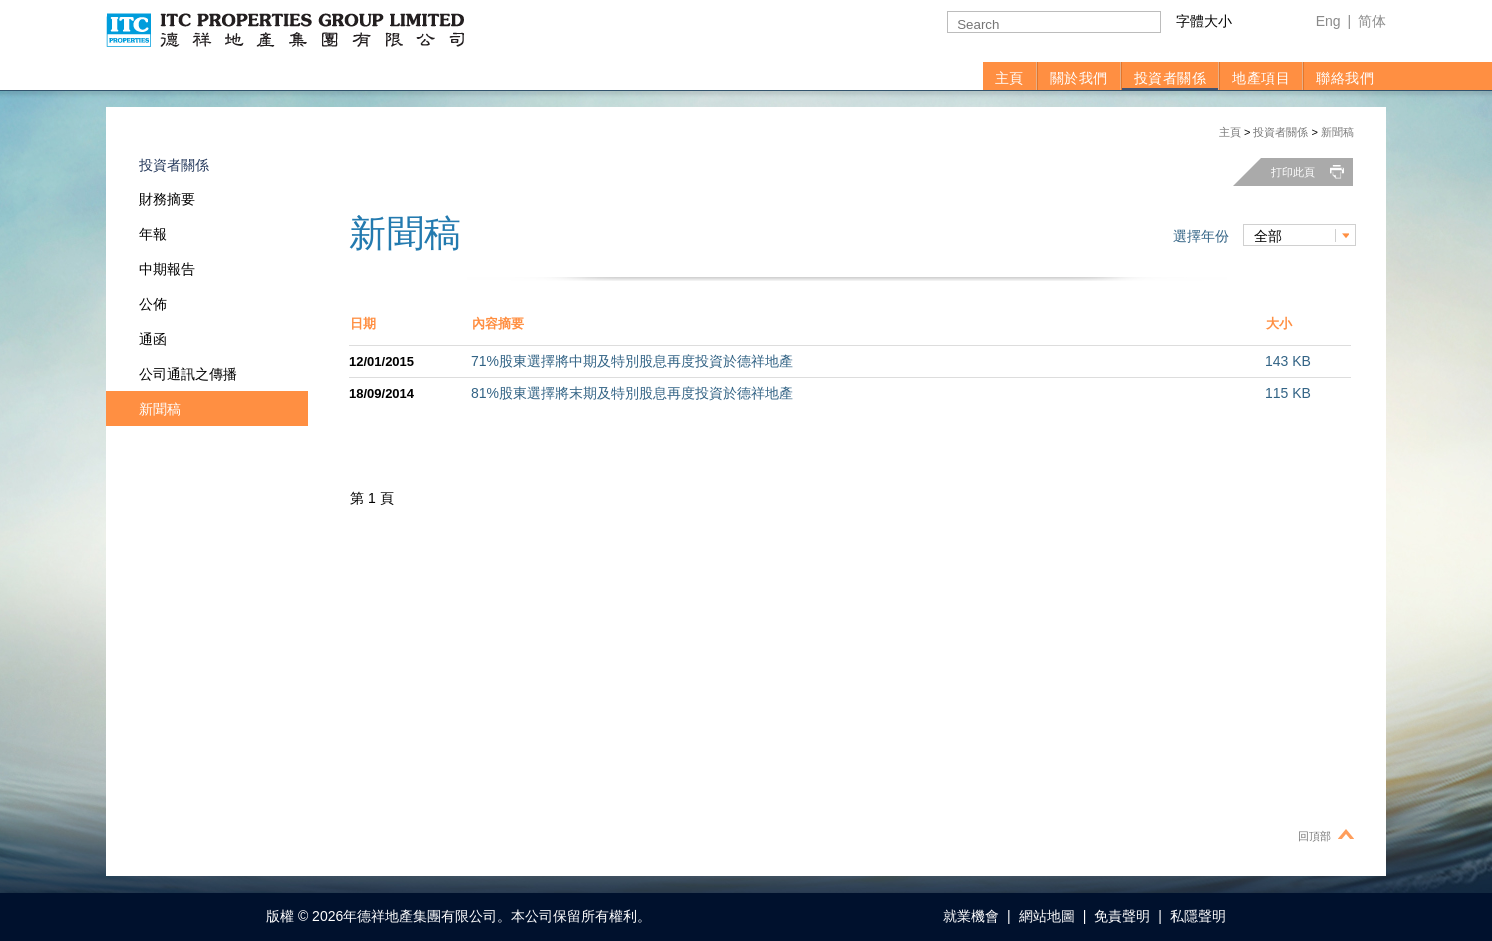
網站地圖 (1047, 916)
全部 (1268, 236)
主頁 (1009, 78)
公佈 (153, 304)
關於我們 (1079, 78)
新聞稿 (1337, 132)
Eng (1328, 21)
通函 (153, 339)
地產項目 (1261, 78)
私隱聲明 (1198, 916)
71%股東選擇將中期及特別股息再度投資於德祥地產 (632, 361)
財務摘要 (167, 199)
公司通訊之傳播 (188, 374)
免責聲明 (1122, 916)
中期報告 (167, 269)
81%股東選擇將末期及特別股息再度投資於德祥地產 (632, 393)
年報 (153, 234)
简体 (1372, 21)
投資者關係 (1170, 78)
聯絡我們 (1345, 78)
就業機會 (971, 916)
